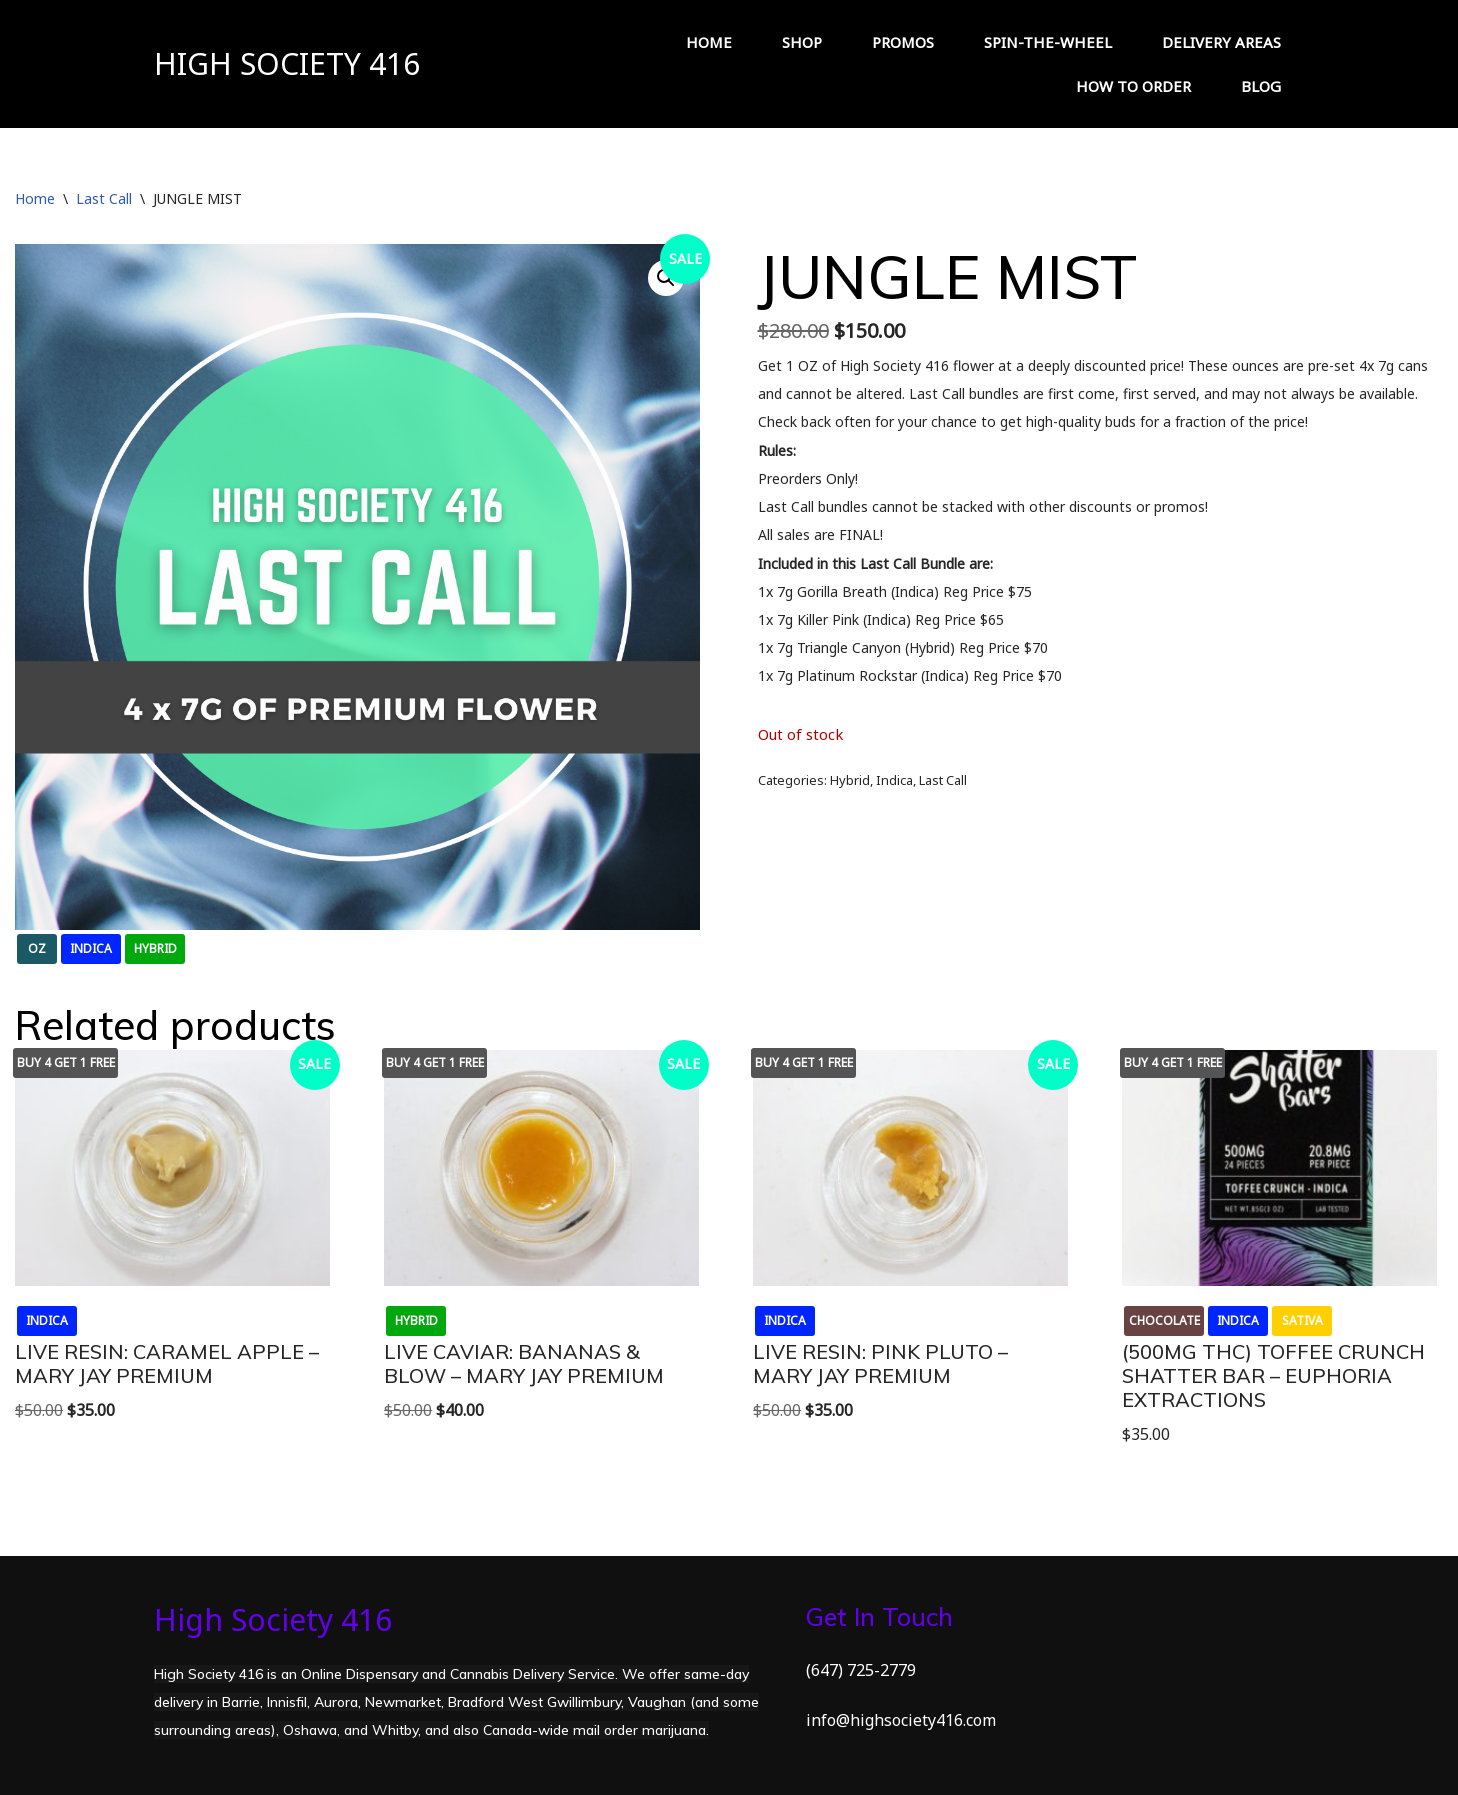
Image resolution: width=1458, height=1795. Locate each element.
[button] (666, 278)
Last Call (104, 198)
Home (35, 198)
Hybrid (850, 780)
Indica (894, 780)
